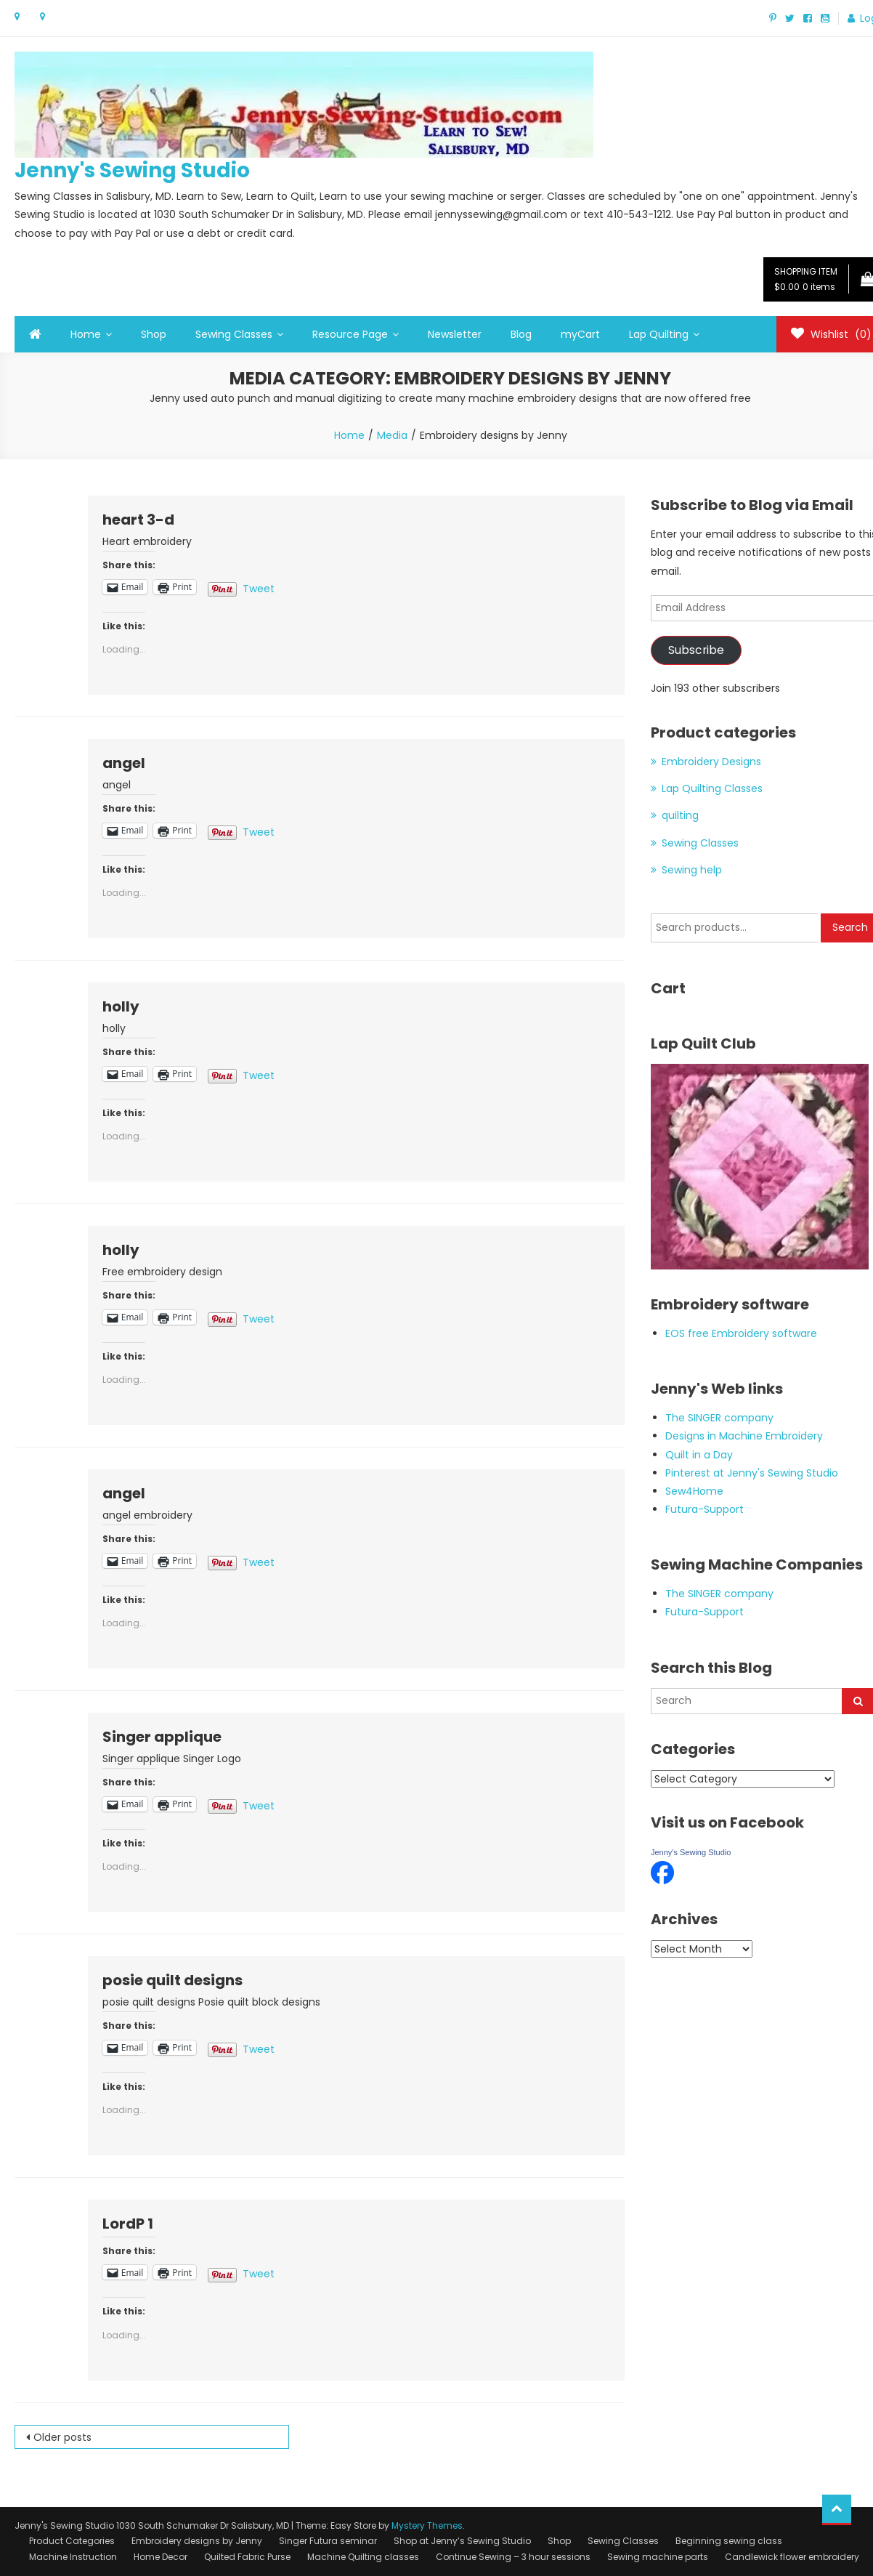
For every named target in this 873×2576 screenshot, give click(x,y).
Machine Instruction (73, 2557)
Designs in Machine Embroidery (744, 1436)
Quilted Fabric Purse (247, 2557)
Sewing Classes (233, 334)
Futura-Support (704, 1509)
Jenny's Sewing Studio (132, 170)
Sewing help (692, 870)
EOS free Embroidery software (741, 1333)
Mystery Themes (427, 2525)
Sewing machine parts (657, 2557)
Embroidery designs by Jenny (196, 2541)
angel (123, 763)
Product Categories (72, 2541)
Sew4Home (694, 1491)
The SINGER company (719, 1417)
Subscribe (696, 650)
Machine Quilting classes (363, 2557)
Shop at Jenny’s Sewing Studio (462, 2541)
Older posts (62, 2437)
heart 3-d (138, 519)
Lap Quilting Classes (712, 788)
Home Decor (160, 2557)
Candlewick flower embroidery (792, 2557)
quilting (680, 815)
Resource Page (350, 334)
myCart (580, 334)
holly (120, 1006)
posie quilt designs (172, 1980)
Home (85, 334)
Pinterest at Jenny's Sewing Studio (751, 1473)
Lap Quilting (659, 334)
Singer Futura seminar (328, 2541)
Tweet (259, 587)
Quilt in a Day (699, 1455)
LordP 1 (127, 2223)
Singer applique (162, 1737)
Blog (521, 334)
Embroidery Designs (711, 761)
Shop (153, 334)
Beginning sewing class (728, 2541)
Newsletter (455, 334)
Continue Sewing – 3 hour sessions (513, 2557)
